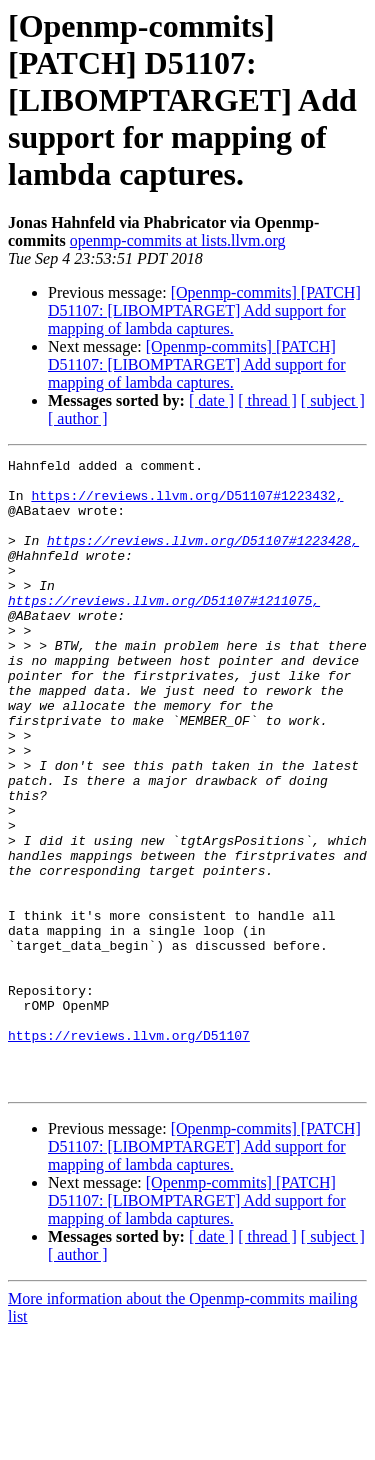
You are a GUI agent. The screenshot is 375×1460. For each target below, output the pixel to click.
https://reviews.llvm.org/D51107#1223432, (187, 504)
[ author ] (78, 418)
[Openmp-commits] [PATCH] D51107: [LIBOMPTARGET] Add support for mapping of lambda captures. (204, 310)
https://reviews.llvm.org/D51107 (129, 1152)
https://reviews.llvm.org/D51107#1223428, (203, 558)
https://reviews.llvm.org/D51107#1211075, (164, 630)
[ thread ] (267, 400)
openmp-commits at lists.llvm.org (178, 240)
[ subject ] (333, 400)
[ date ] (211, 400)
